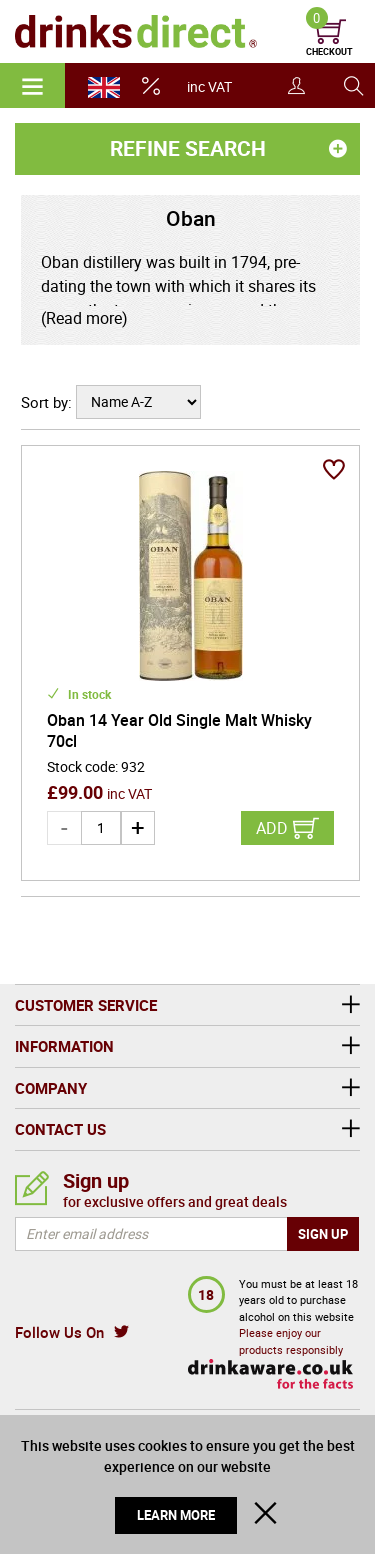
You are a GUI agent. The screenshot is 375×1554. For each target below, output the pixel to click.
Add (272, 828)
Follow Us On (59, 1332)
